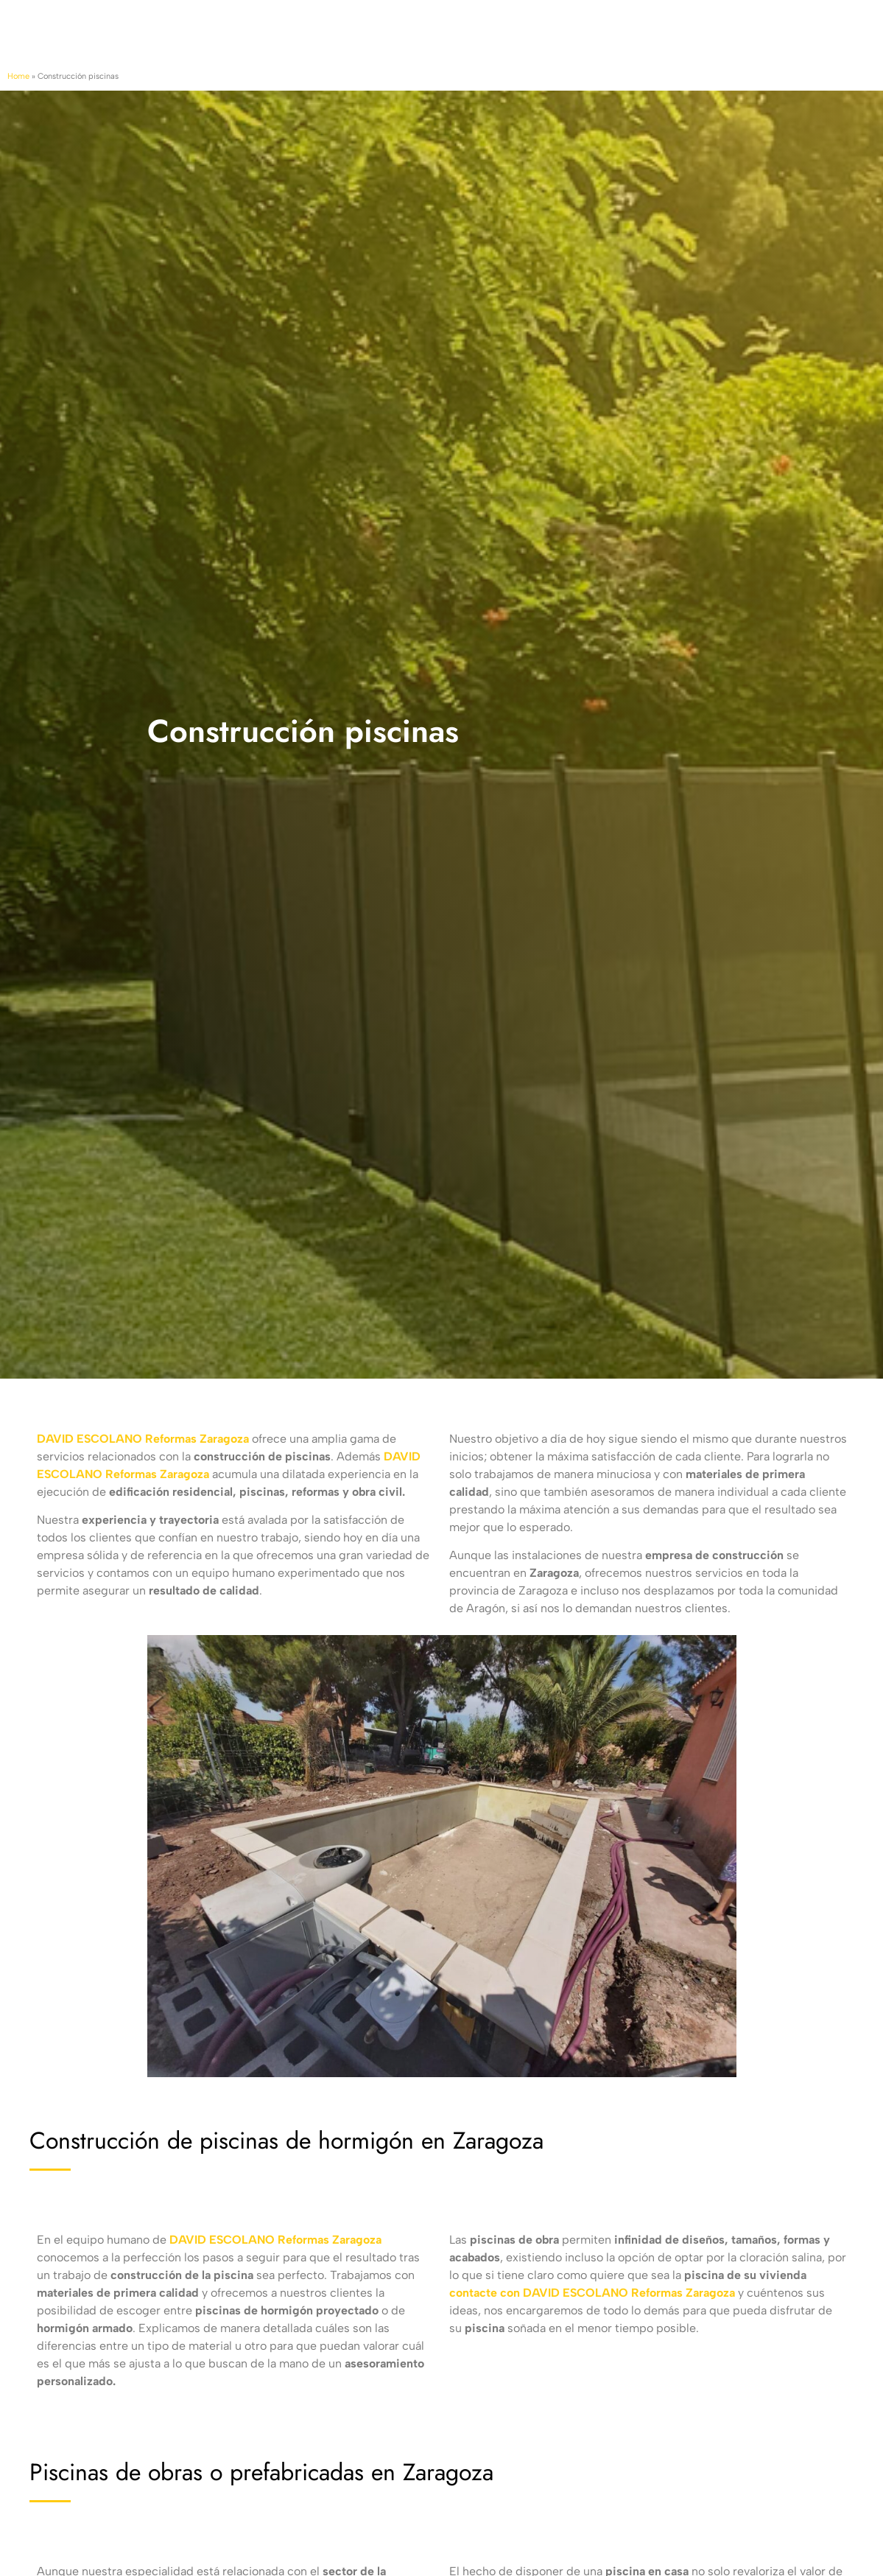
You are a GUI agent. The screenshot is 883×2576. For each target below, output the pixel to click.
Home (18, 76)
